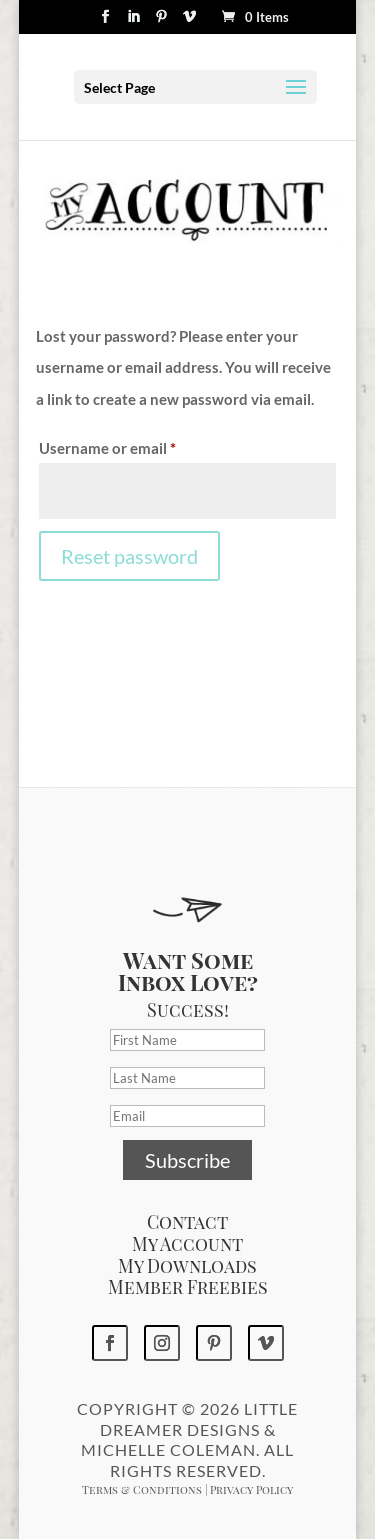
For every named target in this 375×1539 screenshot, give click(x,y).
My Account (187, 1244)
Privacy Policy (251, 1489)
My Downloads (187, 1266)
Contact (187, 1222)
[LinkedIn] (133, 22)
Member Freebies (188, 1287)
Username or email (138, 445)
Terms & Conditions (142, 1489)
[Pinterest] (161, 22)
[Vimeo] (189, 22)
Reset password (129, 556)
